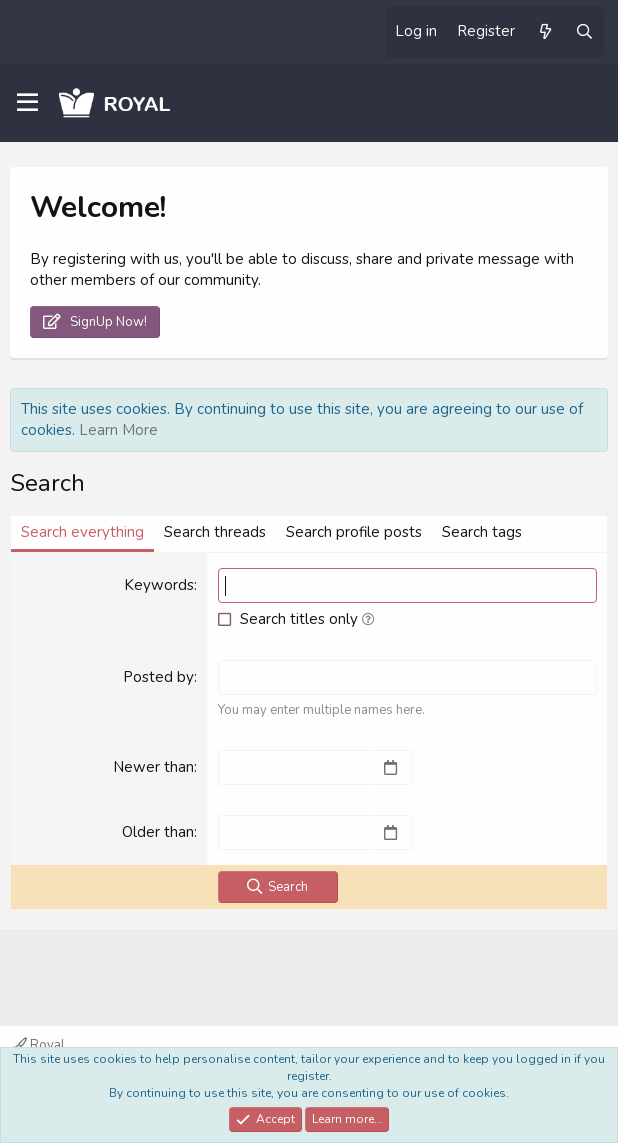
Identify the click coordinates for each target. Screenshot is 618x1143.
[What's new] (544, 32)
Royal (39, 1045)
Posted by (158, 677)
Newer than (153, 767)
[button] (368, 619)
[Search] (584, 32)
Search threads (215, 532)
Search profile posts (354, 532)
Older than (158, 832)
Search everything (82, 532)
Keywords (159, 585)
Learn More (118, 430)
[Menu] (27, 103)
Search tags (482, 532)
